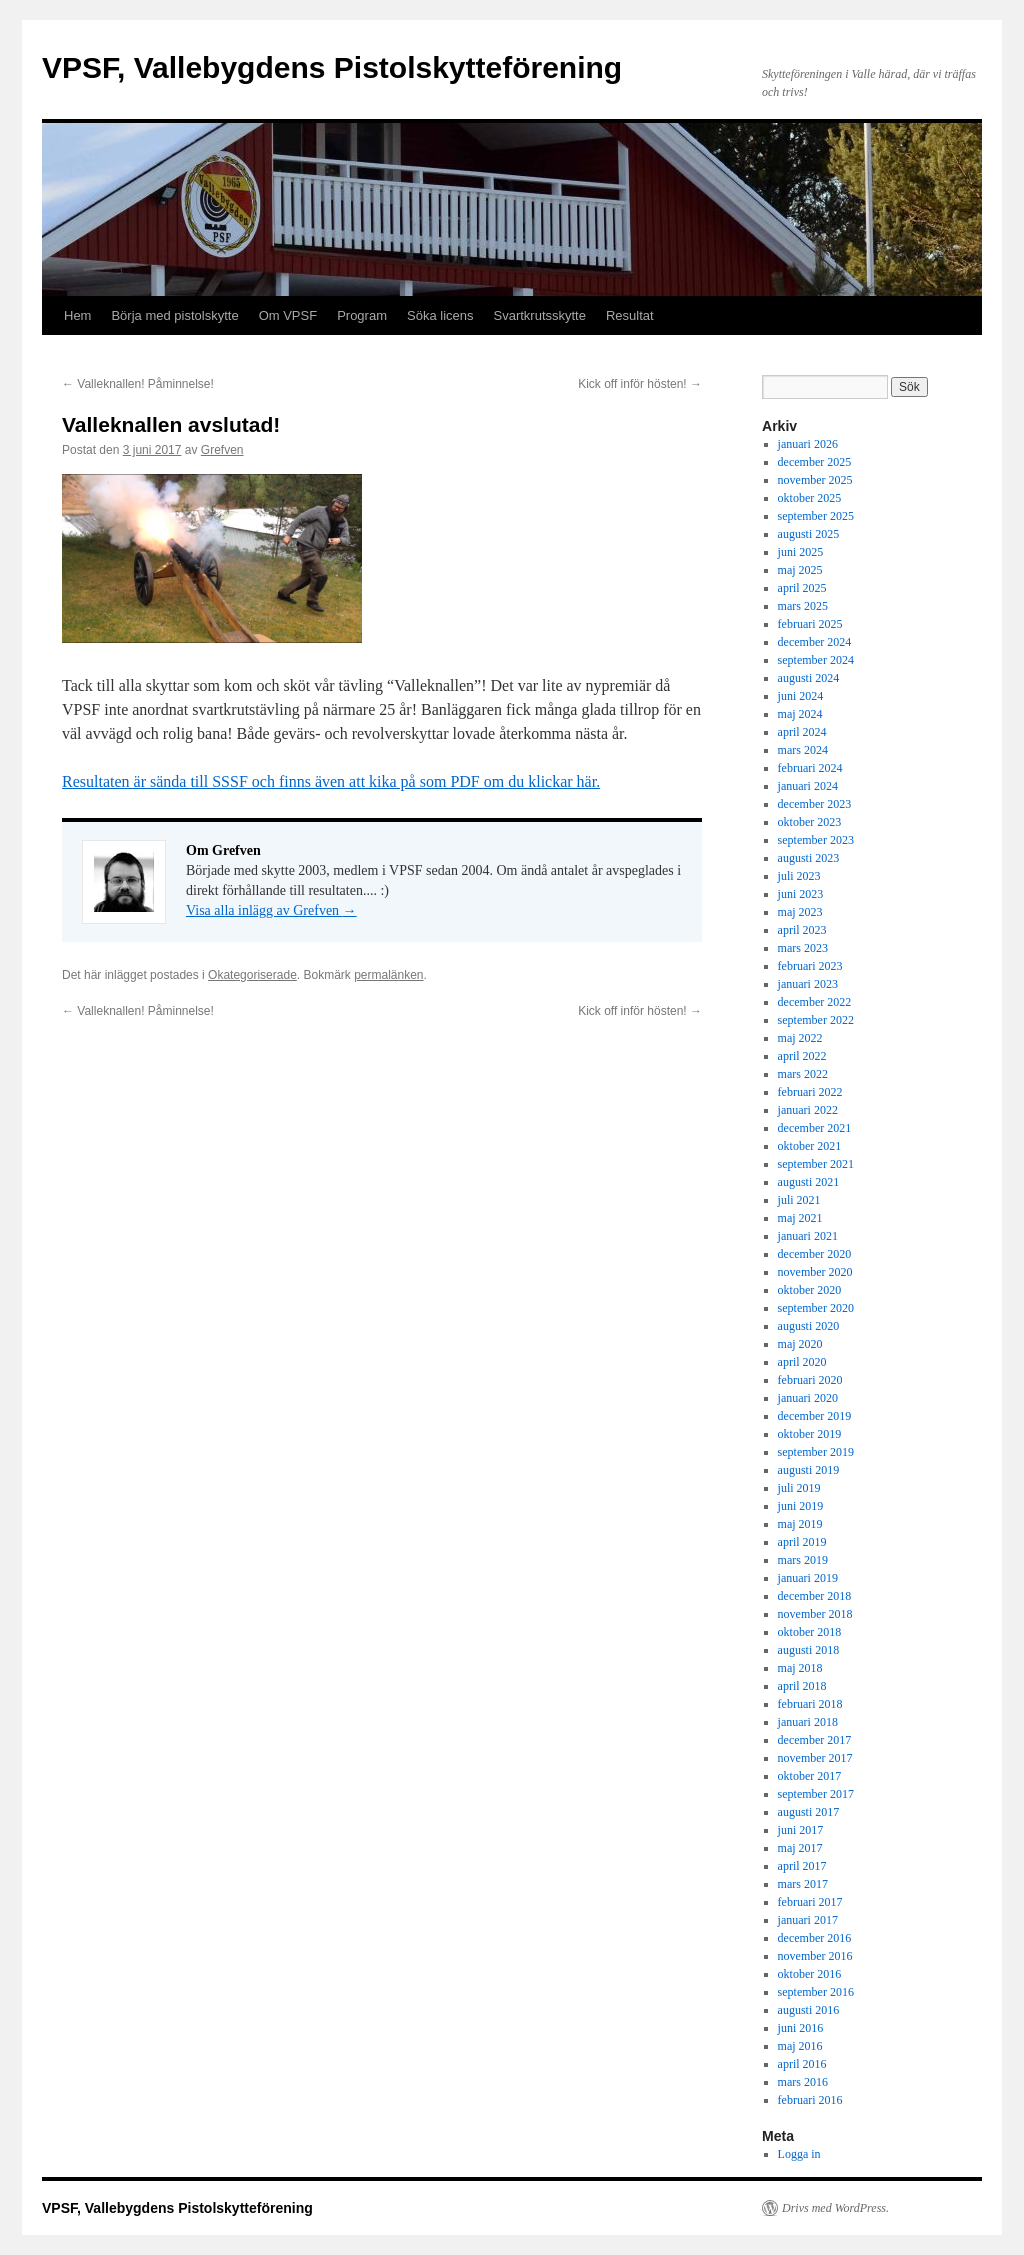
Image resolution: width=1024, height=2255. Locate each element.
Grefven (222, 450)
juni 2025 (801, 552)
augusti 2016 (809, 2010)
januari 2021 (808, 1236)
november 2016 (815, 1956)
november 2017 (815, 1758)
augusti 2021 (809, 1182)
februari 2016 (810, 2100)
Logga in (799, 2154)
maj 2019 (800, 1524)
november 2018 (815, 1614)
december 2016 (815, 1938)
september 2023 (816, 840)
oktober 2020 (810, 1290)
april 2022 (802, 1056)
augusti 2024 (809, 678)
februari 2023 (810, 966)
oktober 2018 (810, 1632)
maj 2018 (800, 1668)
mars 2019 (803, 1560)
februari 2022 (810, 1092)
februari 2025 (810, 624)
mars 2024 (803, 750)
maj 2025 (800, 570)
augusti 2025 (809, 534)
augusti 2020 (809, 1326)
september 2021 (816, 1164)
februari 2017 (810, 1902)
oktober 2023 (810, 822)
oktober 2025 (810, 498)
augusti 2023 (809, 858)
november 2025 (815, 480)
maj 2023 (800, 912)
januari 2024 (808, 786)
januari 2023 (808, 984)
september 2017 (816, 1794)
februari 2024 (810, 768)
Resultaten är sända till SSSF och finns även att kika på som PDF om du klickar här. (331, 781)
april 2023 (802, 930)
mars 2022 (803, 1074)
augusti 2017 (809, 1812)
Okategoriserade (252, 975)
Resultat (630, 315)
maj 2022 (800, 1038)
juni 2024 (801, 696)
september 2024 (816, 660)
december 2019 (815, 1416)
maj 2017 (800, 1848)
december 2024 (815, 642)
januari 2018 (808, 1722)
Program (362, 315)
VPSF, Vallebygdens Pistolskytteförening (332, 67)
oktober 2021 (810, 1146)
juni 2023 (801, 894)
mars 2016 (803, 2082)
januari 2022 (808, 1110)
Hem (77, 315)
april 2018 (802, 1686)
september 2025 (816, 516)
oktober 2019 (810, 1434)
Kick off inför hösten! (640, 384)
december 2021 (815, 1128)
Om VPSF (288, 315)
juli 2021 (799, 1200)
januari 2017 (808, 1920)
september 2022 (816, 1020)
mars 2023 (803, 948)
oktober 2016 (810, 1974)
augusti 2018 (809, 1650)
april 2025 (802, 588)
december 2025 (815, 462)
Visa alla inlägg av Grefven (271, 910)
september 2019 (816, 1452)
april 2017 (802, 1866)
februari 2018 (810, 1704)
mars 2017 (803, 1884)
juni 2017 (801, 1830)
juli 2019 (799, 1488)
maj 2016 (800, 2046)
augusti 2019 (809, 1470)
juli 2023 (799, 876)
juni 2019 (801, 1506)
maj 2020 (800, 1344)
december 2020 (815, 1254)
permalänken (388, 975)
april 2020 (802, 1362)
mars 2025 (803, 606)
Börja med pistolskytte (174, 315)
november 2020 (815, 1272)
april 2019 (802, 1542)
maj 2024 (800, 714)
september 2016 (816, 1992)
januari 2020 (808, 1398)
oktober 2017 (810, 1776)
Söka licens (440, 315)
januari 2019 (808, 1578)
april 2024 (802, 732)
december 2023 (815, 804)
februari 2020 (810, 1380)
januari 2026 (808, 444)
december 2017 (815, 1740)
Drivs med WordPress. (835, 2208)
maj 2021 (800, 1218)
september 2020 (816, 1308)
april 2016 (802, 2064)
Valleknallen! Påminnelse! (138, 384)
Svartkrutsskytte (539, 315)
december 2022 (815, 1002)
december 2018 (815, 1596)
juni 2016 (801, 2028)
